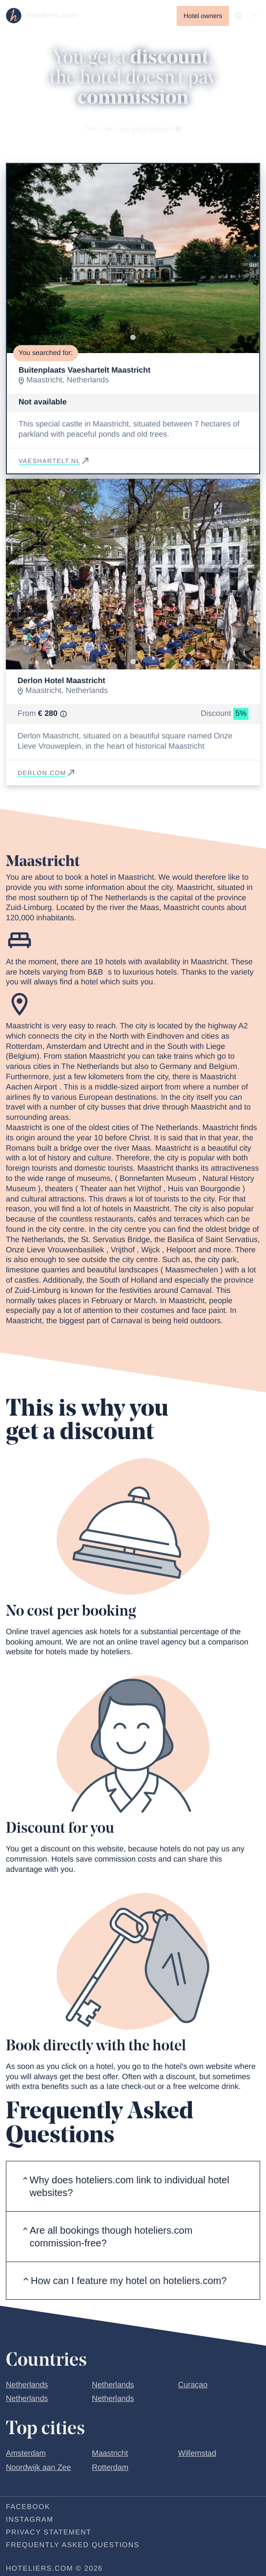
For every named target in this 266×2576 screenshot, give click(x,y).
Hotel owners (203, 16)
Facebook (28, 2507)
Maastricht (110, 2453)
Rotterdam (110, 2468)
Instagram (29, 2520)
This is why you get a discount (133, 129)
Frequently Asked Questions (73, 2545)
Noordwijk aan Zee (38, 2468)
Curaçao (192, 2385)
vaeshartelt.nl (54, 461)
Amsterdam (26, 2453)
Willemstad (197, 2453)
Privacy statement (48, 2532)
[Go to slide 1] (133, 337)
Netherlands (27, 2385)
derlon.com (47, 773)
